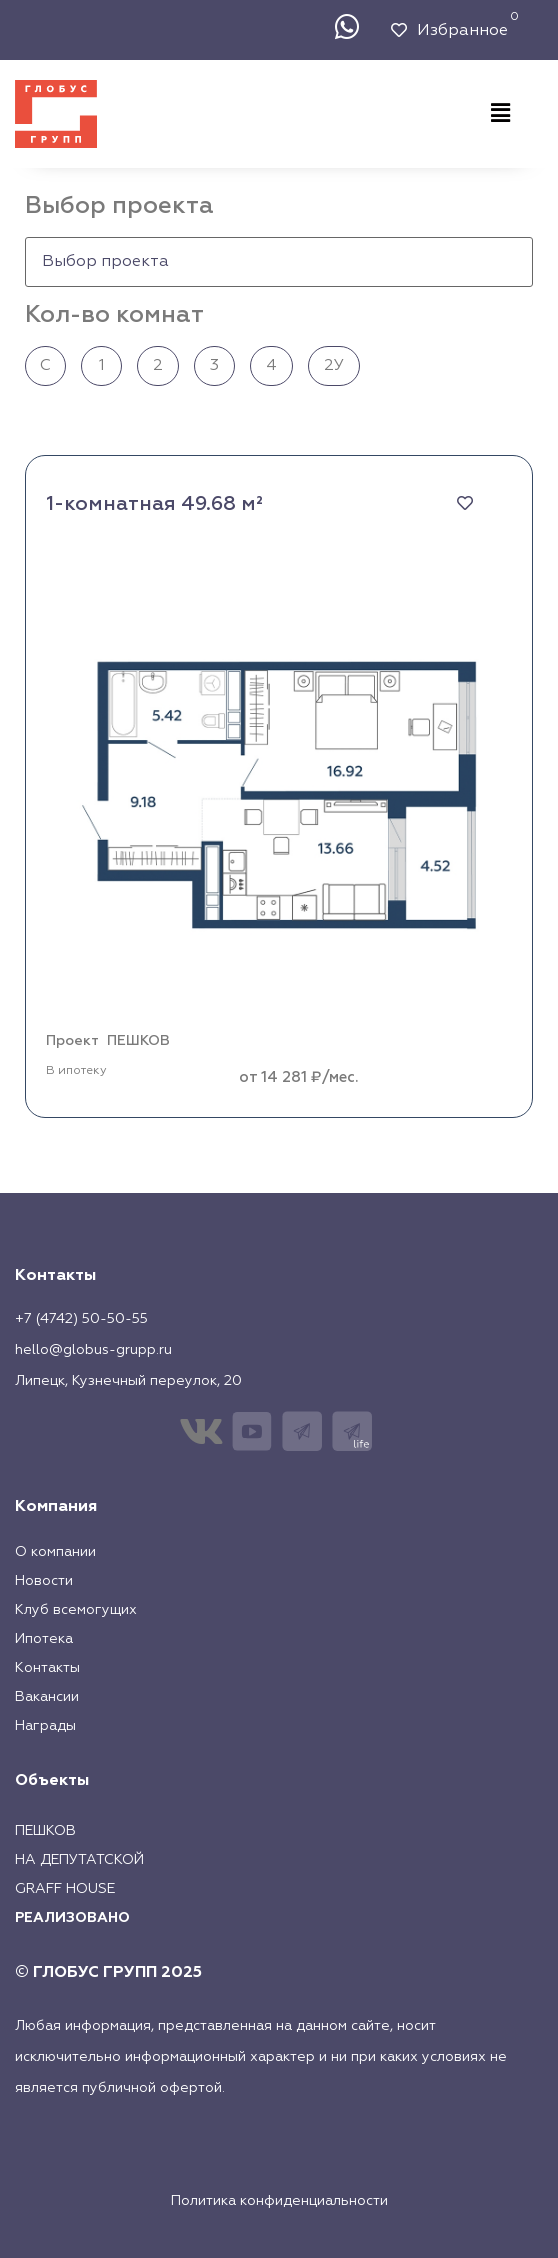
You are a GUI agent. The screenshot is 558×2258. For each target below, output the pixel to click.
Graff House (65, 1889)
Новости (44, 1581)
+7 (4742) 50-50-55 (81, 1319)
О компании (55, 1552)
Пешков (45, 1831)
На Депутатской (79, 1860)
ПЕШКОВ (138, 1041)
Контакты (47, 1668)
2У (334, 366)
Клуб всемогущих (76, 1610)
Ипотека (44, 1639)
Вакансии (47, 1697)
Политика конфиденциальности (279, 2201)
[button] (500, 113)
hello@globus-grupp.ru (93, 1350)
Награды (45, 1726)
